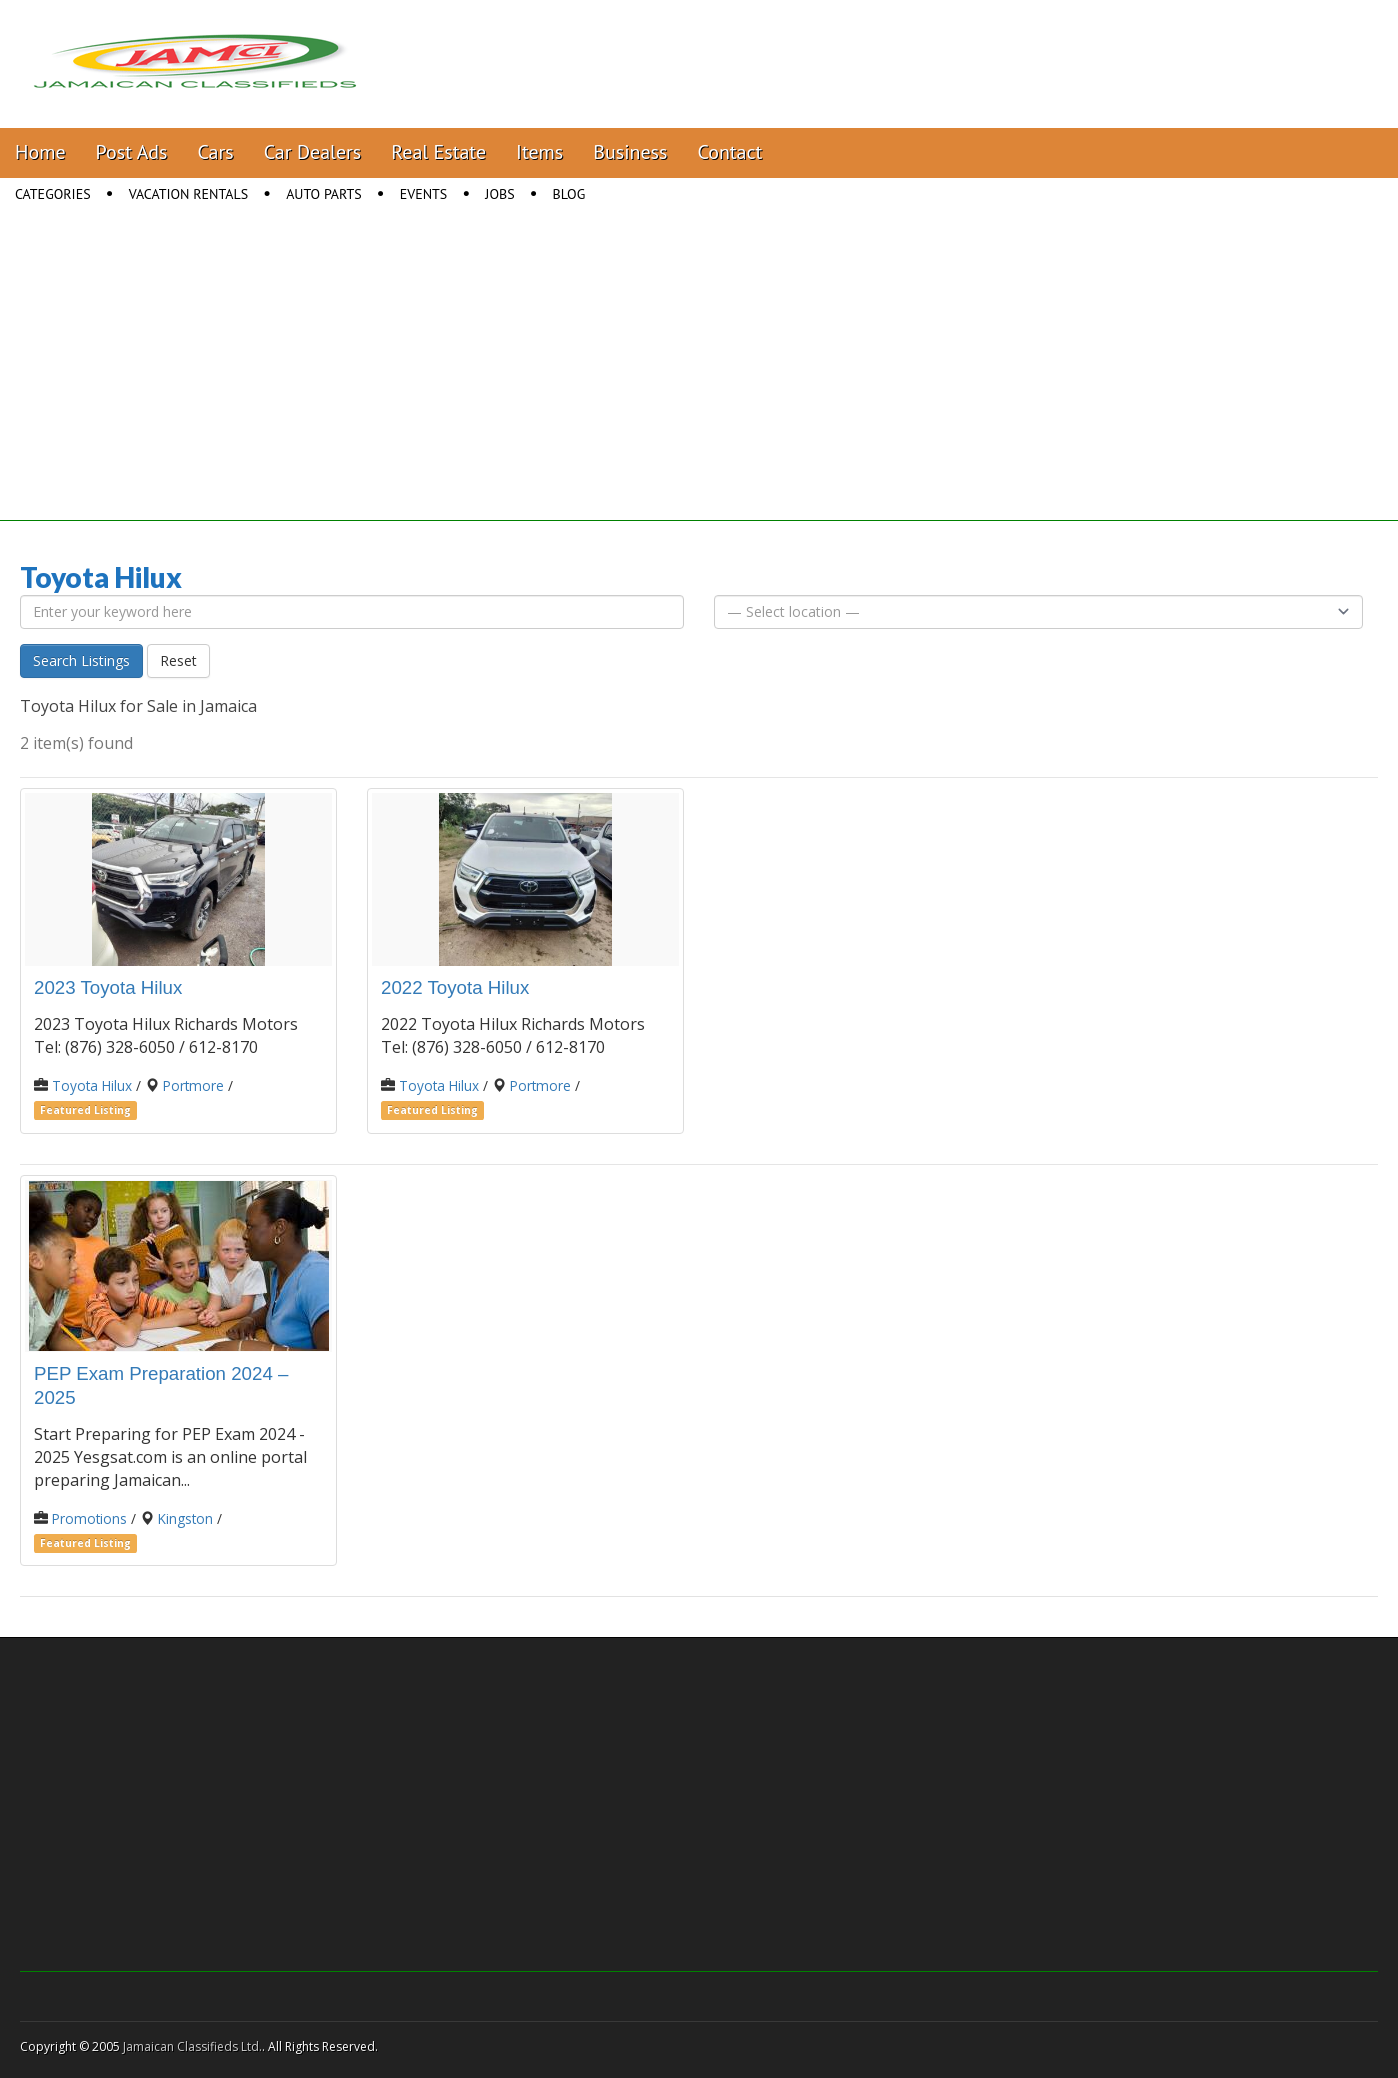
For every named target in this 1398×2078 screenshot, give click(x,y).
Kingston (185, 1518)
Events (424, 194)
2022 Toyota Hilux (455, 987)
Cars (216, 152)
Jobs (499, 194)
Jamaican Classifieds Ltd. (192, 2046)
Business (630, 152)
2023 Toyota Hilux (108, 987)
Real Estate (438, 152)
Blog (569, 194)
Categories (53, 194)
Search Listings (81, 660)
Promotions (89, 1518)
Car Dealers (313, 152)
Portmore (193, 1085)
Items (539, 152)
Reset (178, 660)
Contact (729, 152)
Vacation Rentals (189, 194)
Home (40, 152)
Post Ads (132, 152)
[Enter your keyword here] (352, 612)
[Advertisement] (699, 381)
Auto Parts (324, 194)
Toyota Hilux (92, 1085)
